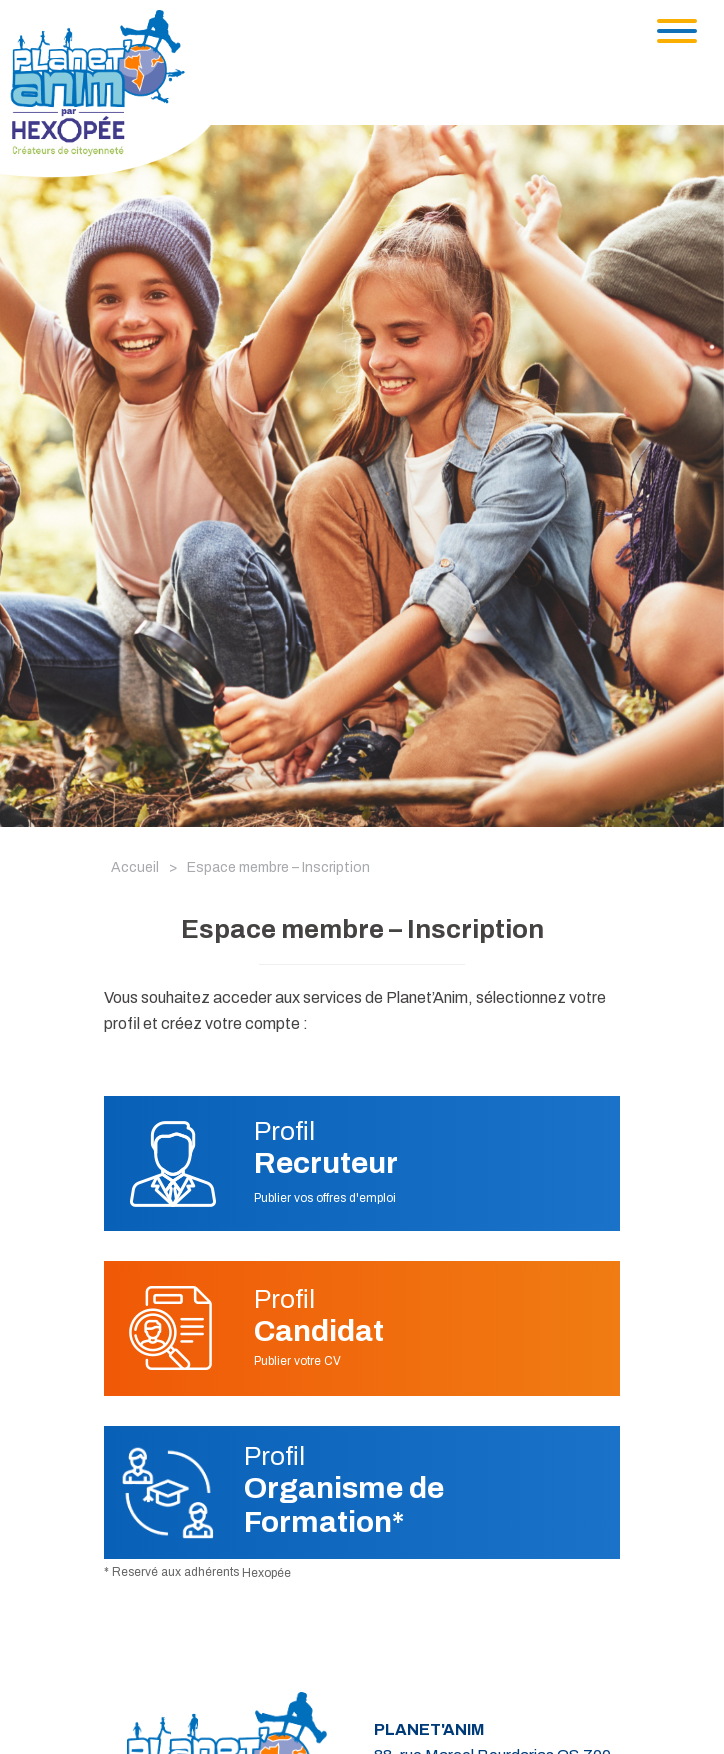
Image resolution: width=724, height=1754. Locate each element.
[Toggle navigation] (677, 31)
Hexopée (266, 1573)
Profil (326, 1148)
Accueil (135, 867)
